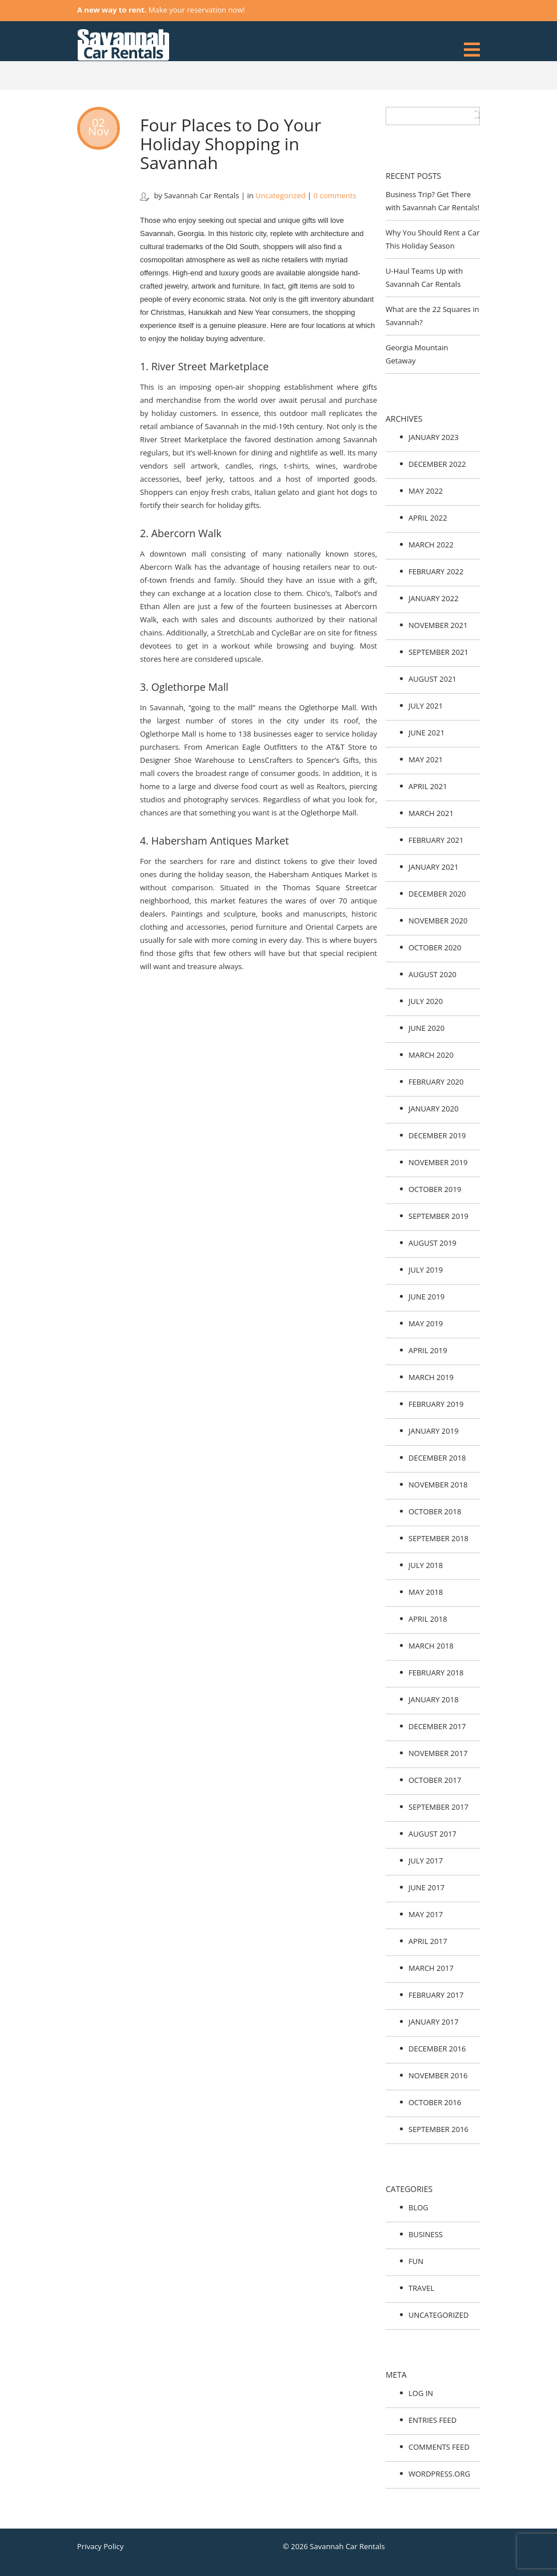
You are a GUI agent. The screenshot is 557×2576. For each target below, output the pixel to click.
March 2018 (431, 1646)
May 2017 (425, 1914)
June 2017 (426, 1887)
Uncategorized (280, 195)
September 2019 (438, 1216)
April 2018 (427, 1619)
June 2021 (426, 732)
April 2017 (427, 1941)
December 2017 (437, 1726)
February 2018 (435, 1672)
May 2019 (425, 1323)
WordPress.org (439, 2474)
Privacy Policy (100, 2546)
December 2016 (437, 2048)
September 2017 (438, 1807)
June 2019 (426, 1296)
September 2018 (438, 1538)
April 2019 (427, 1350)
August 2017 (432, 1834)
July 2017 (425, 1860)
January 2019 (433, 1431)
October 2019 (434, 1189)
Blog (418, 2207)
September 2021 (438, 652)
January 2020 (433, 1108)
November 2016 (437, 2075)
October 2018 (434, 1511)
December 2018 (437, 1458)
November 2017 (437, 1753)
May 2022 (425, 491)
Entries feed (432, 2420)
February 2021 (435, 840)
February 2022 (435, 571)
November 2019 (437, 1162)
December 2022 (437, 464)
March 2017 (431, 1968)
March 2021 (431, 813)
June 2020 (426, 1028)
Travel (421, 2288)
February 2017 (435, 1995)
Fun (415, 2261)
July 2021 (425, 706)
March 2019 (431, 1377)
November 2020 (437, 920)
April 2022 (427, 518)
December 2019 (437, 1135)
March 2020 (431, 1055)
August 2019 (432, 1243)
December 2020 (437, 894)
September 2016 (438, 2129)
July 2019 (425, 1270)
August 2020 (432, 974)
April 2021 (427, 786)
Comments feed (439, 2447)
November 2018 (437, 1484)
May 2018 (425, 1592)
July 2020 (425, 1001)
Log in (420, 2393)
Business (425, 2234)
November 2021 (437, 625)
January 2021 (433, 867)
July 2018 (425, 1565)
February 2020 (435, 1082)
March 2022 (431, 544)
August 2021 (432, 679)
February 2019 (435, 1404)
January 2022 (433, 598)
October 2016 (434, 2102)
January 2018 (433, 1699)
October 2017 (434, 1780)
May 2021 (425, 759)
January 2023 (433, 437)
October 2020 (434, 947)
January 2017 (433, 2022)
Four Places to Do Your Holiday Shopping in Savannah (230, 143)
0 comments (335, 195)
